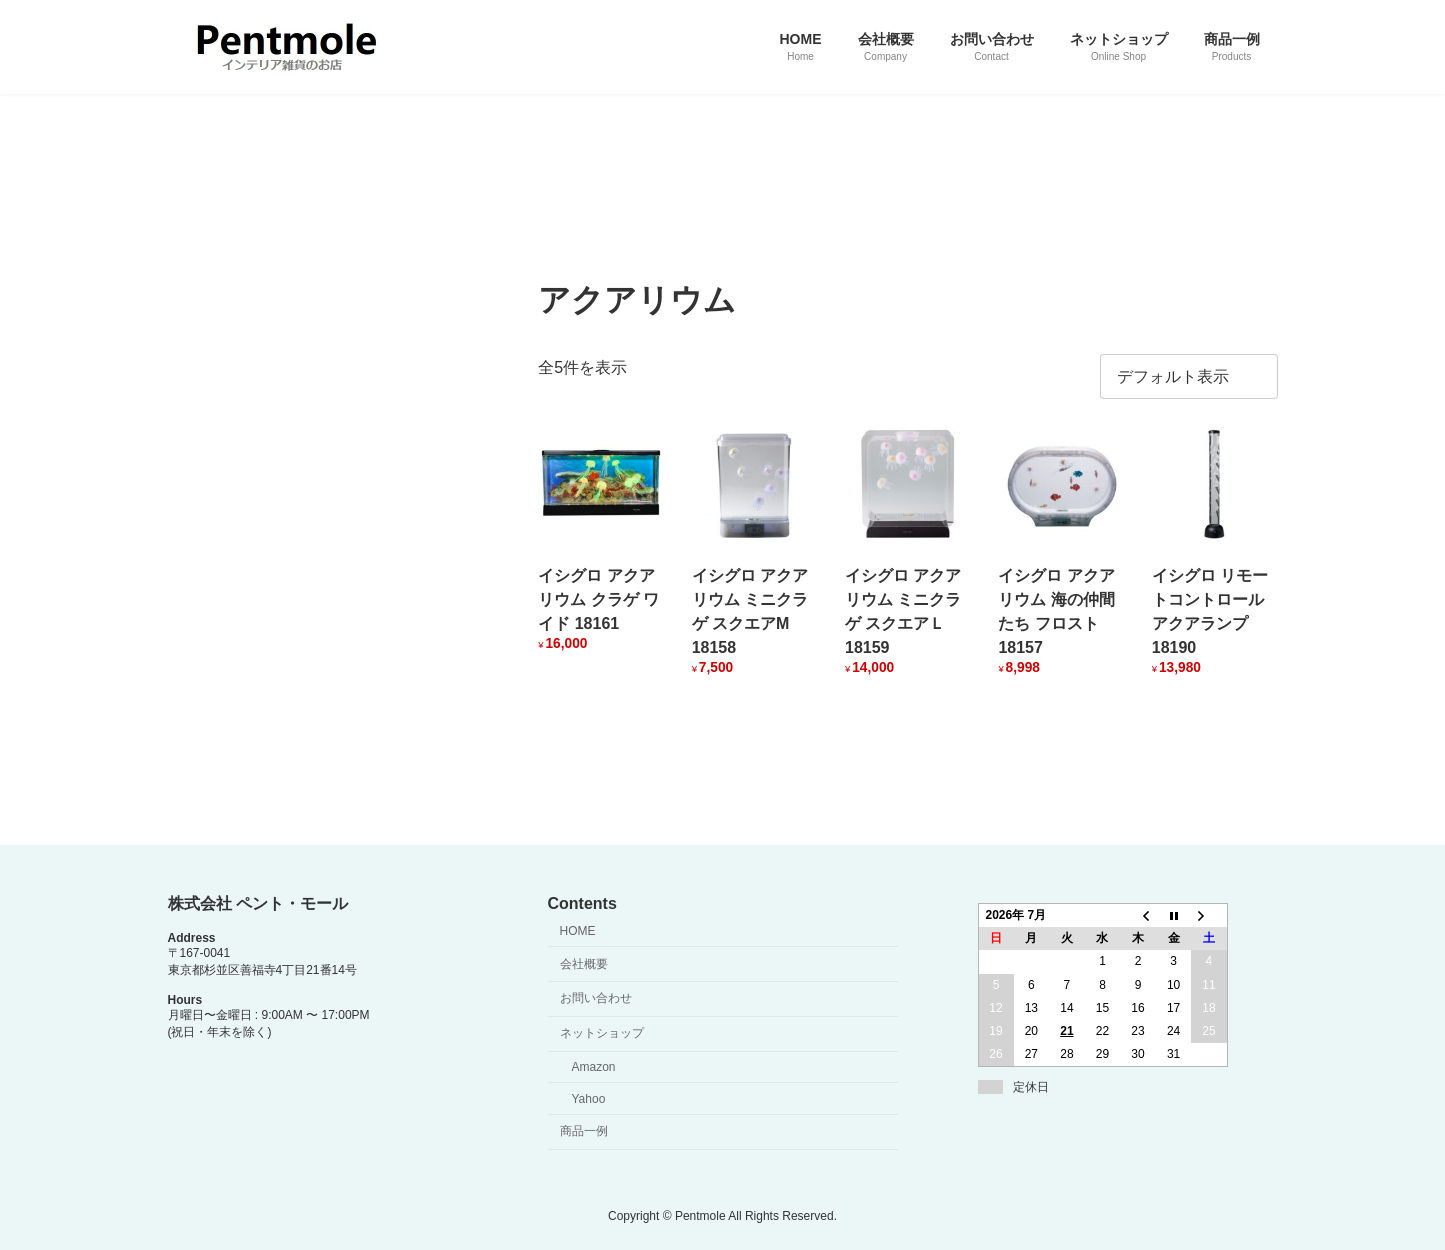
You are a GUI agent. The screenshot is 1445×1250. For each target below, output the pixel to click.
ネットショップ (602, 1033)
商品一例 (584, 1131)
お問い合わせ (596, 998)
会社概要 (584, 964)
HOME (578, 931)
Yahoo (589, 1099)
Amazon (594, 1067)
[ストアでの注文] (1189, 376)
